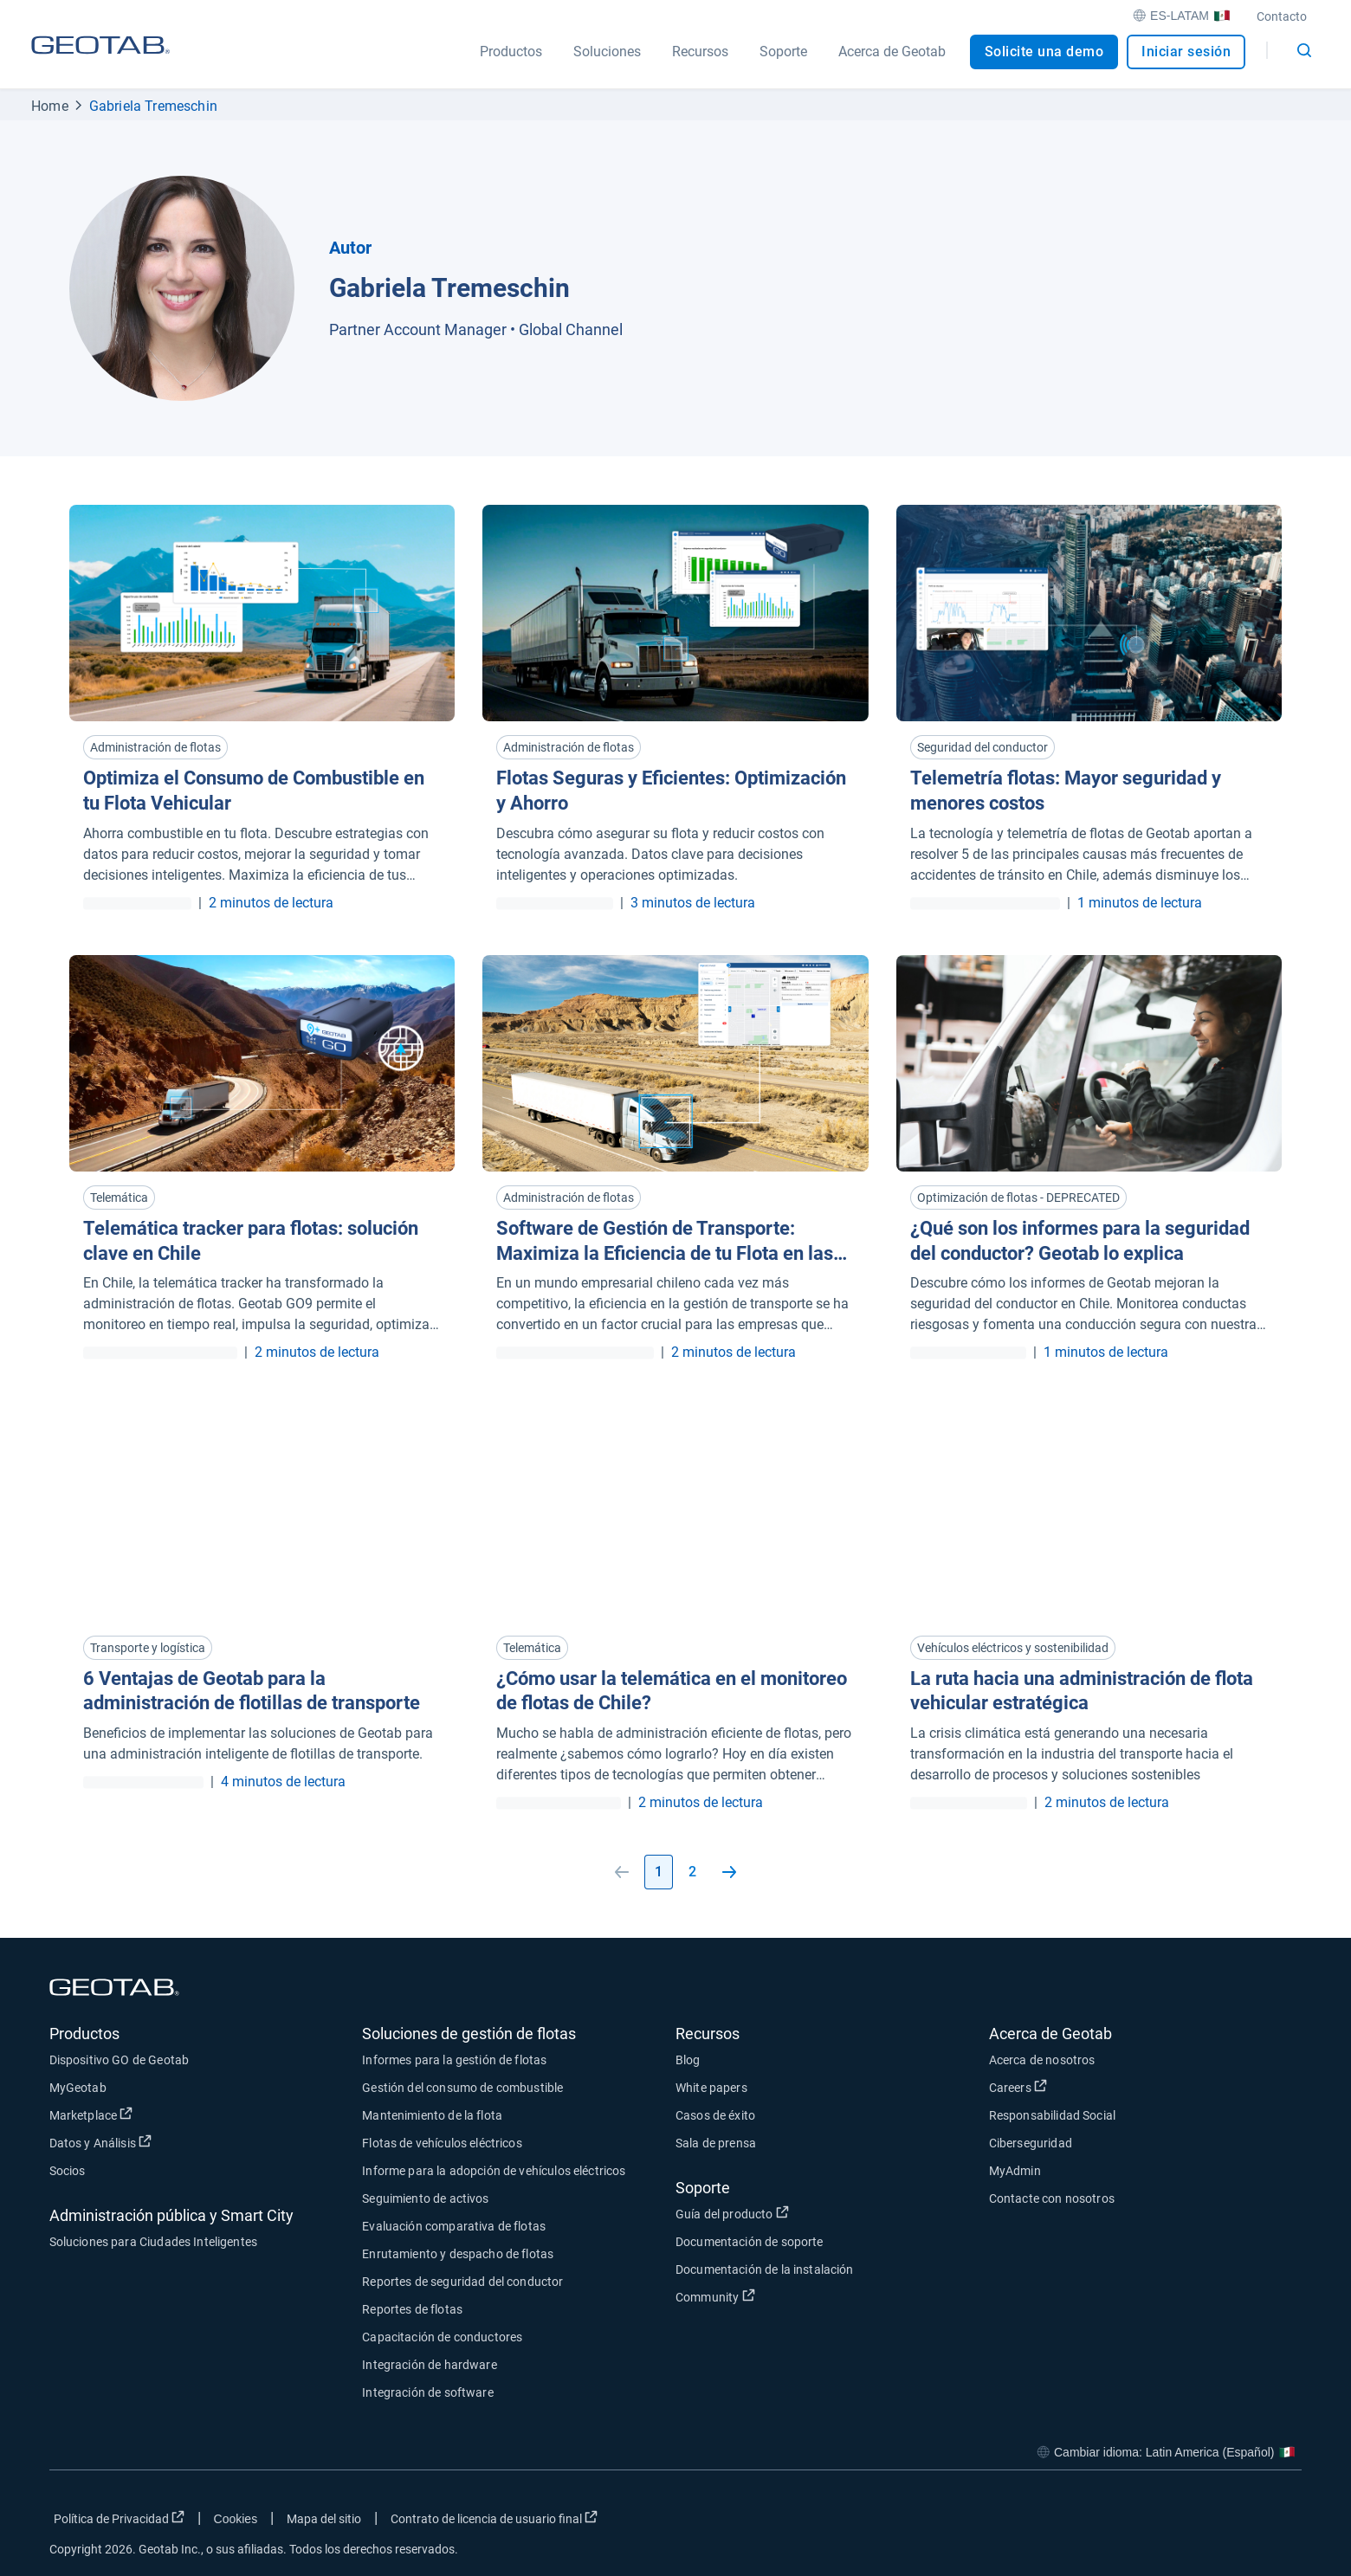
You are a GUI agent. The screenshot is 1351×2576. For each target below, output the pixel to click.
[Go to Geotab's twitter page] (1193, 2522)
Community (715, 2296)
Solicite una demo (1044, 51)
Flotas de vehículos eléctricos (442, 2143)
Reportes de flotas (412, 2309)
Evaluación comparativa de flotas (454, 2226)
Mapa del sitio (324, 2519)
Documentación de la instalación (765, 2269)
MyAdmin (1015, 2171)
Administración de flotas (155, 747)
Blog (688, 2060)
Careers (1018, 2087)
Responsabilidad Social (1052, 2115)
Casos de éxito (715, 2115)
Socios (67, 2171)
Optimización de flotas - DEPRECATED (1018, 1197)
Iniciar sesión (1186, 51)
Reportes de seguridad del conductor (462, 2282)
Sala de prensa (716, 2143)
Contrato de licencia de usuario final (494, 2518)
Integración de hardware (429, 2365)
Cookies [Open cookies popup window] (236, 2519)
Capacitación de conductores (442, 2337)
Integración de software (427, 2392)
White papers (711, 2088)
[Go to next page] (729, 1872)
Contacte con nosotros (1052, 2198)
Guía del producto (732, 2213)
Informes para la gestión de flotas (454, 2060)
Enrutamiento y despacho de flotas (457, 2254)
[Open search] (1304, 50)
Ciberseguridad (1030, 2143)
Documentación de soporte (750, 2242)
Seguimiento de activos (425, 2198)
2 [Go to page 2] (692, 1871)
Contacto (1282, 16)
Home (49, 106)
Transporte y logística (147, 1648)
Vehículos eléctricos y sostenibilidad (1013, 1648)
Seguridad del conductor (982, 747)
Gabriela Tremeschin (153, 106)
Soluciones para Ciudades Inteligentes (153, 2242)
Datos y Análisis (100, 2142)
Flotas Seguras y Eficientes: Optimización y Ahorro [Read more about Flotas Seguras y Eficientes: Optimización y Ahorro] (671, 790)
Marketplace (91, 2114)
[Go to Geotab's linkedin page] (1236, 2522)
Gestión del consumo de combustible (462, 2088)
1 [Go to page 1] (659, 1871)
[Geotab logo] (100, 61)
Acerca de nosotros (1042, 2060)
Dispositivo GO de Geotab (119, 2060)
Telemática (119, 1197)
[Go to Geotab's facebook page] (1150, 2522)
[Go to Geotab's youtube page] (1280, 2522)
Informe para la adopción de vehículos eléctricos (493, 2171)
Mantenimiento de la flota (432, 2115)
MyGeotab (78, 2088)
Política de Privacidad (119, 2518)
